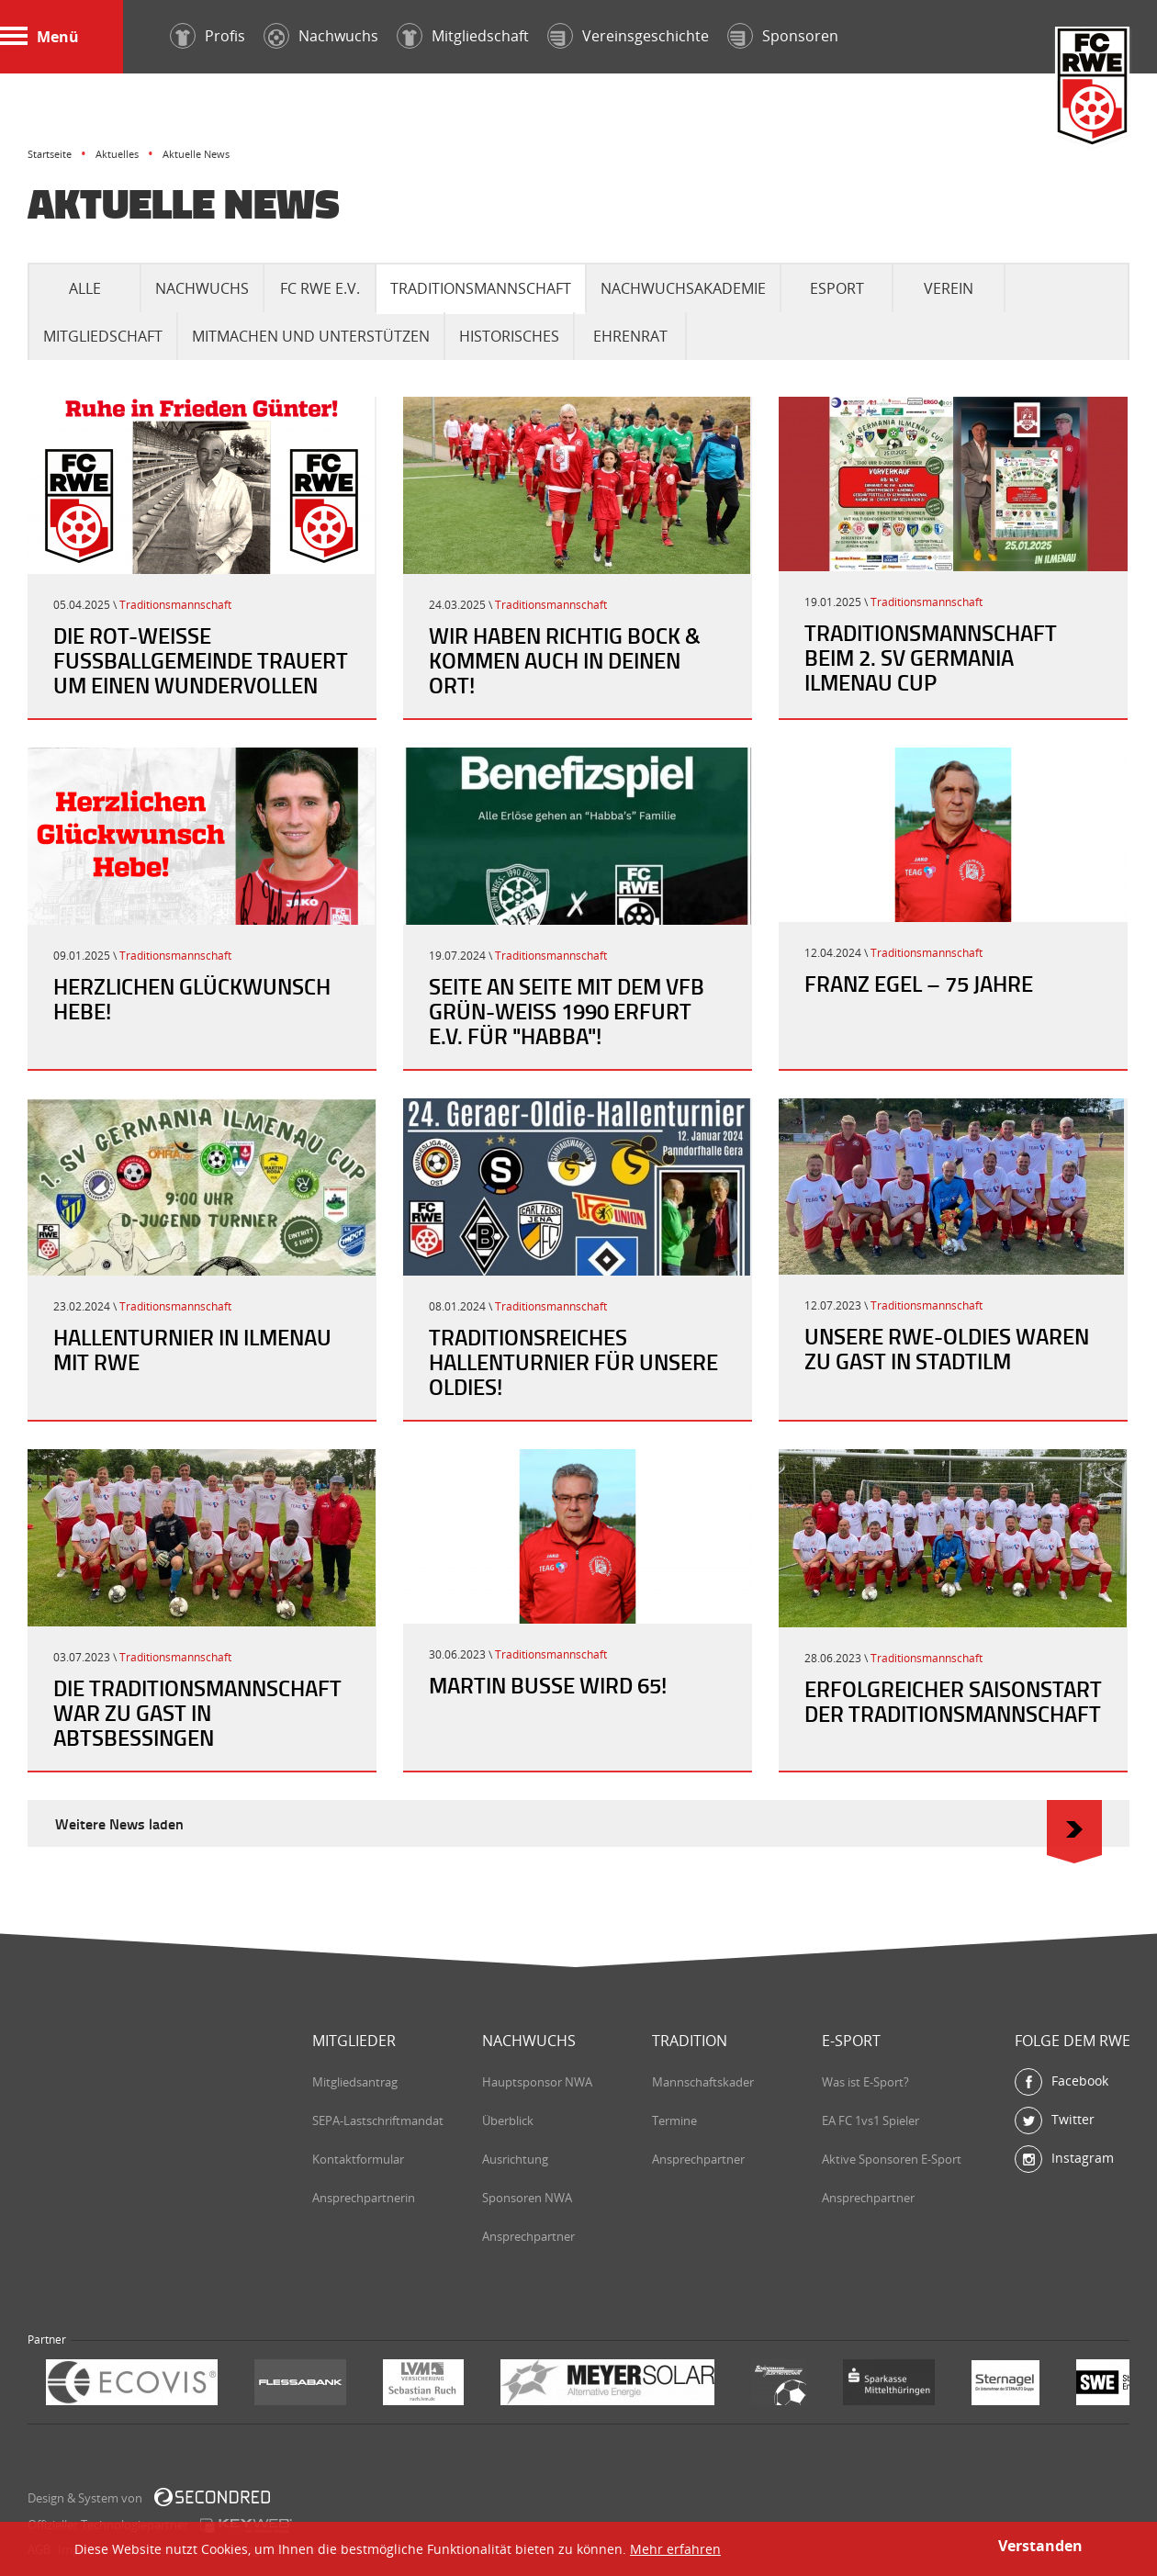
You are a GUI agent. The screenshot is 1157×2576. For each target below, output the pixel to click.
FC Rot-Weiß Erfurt (1092, 89)
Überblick (508, 2120)
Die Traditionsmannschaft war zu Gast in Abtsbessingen (197, 1712)
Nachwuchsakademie (683, 288)
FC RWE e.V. (320, 288)
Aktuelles (117, 154)
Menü (39, 37)
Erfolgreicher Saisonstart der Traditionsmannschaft (953, 1701)
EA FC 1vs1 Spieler (870, 2120)
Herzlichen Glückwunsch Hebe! (192, 999)
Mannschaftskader (703, 2082)
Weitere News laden (578, 1823)
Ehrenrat (630, 336)
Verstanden (1040, 2546)
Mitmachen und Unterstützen (311, 336)
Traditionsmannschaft (480, 288)
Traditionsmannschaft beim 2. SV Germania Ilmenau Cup (930, 657)
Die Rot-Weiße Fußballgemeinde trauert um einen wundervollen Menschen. (200, 673)
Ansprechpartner (528, 2236)
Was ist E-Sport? (865, 2082)
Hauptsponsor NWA (537, 2082)
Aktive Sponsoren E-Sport (891, 2159)
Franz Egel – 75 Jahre (918, 983)
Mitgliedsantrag (355, 2082)
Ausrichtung (515, 2159)
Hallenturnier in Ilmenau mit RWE (192, 1350)
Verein (948, 288)
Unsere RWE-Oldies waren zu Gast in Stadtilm (946, 1349)
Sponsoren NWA (527, 2197)
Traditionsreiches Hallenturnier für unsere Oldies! (573, 1362)
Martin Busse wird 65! (548, 1685)
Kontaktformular (358, 2159)
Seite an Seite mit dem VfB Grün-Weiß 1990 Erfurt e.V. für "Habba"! (566, 1011)
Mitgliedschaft (103, 336)
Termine (674, 2120)
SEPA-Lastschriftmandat (378, 2120)
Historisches (509, 336)
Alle (85, 288)
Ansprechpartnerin (363, 2197)
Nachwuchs (202, 288)
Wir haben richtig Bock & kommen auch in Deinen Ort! (565, 660)
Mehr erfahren (675, 2549)
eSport (837, 288)
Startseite (50, 154)
